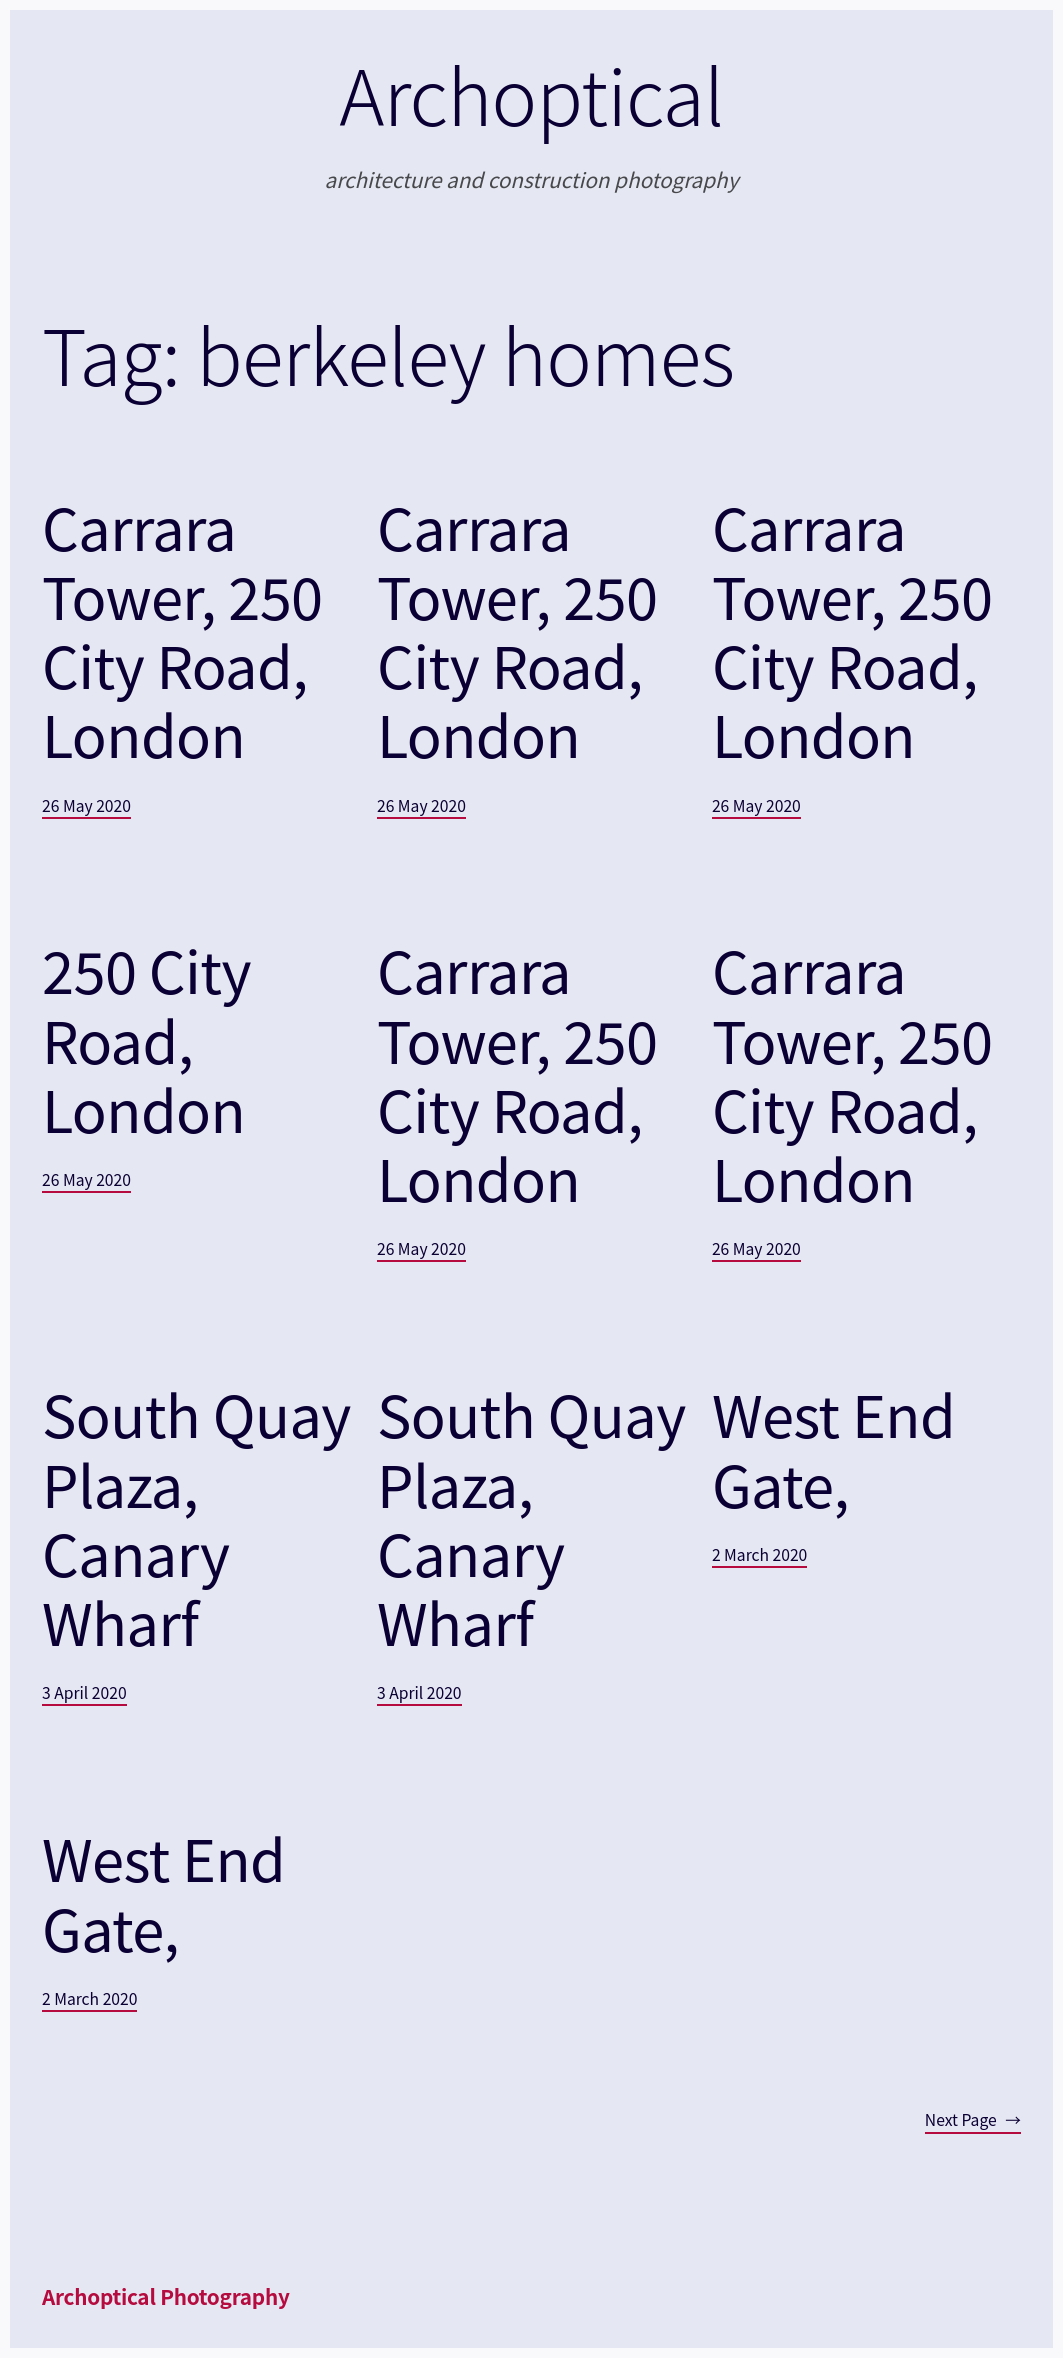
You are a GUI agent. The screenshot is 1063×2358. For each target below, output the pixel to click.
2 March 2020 (759, 1554)
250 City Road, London (146, 1039)
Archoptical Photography (166, 2296)
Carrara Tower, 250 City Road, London (182, 630)
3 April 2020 (84, 1692)
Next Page (973, 2119)
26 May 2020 (86, 805)
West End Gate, (833, 1448)
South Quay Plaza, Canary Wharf (196, 1517)
